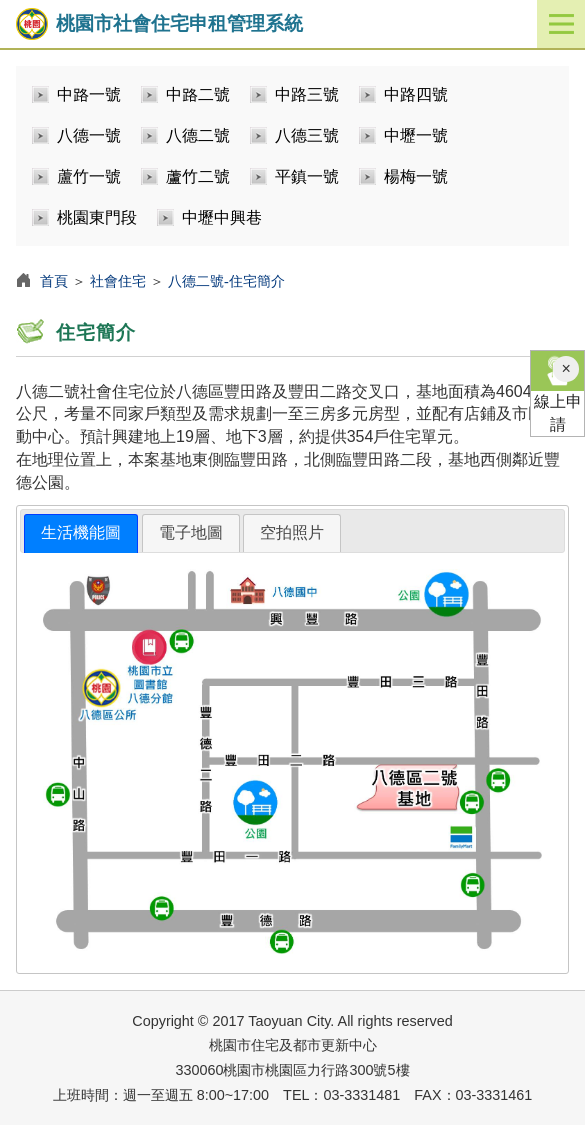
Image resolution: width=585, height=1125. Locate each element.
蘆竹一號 (89, 176)
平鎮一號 (307, 176)
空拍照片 (292, 532)
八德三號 (307, 135)
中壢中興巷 (222, 217)
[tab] (81, 533)
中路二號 (198, 94)
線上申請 (557, 392)
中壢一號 (416, 135)
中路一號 (89, 94)
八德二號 (198, 135)
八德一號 (89, 135)
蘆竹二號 (198, 176)
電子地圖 (191, 532)
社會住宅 (118, 281)
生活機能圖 (81, 532)
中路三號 (307, 94)
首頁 (54, 281)
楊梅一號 (416, 176)
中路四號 (416, 94)
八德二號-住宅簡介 (226, 281)
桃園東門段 (97, 217)
